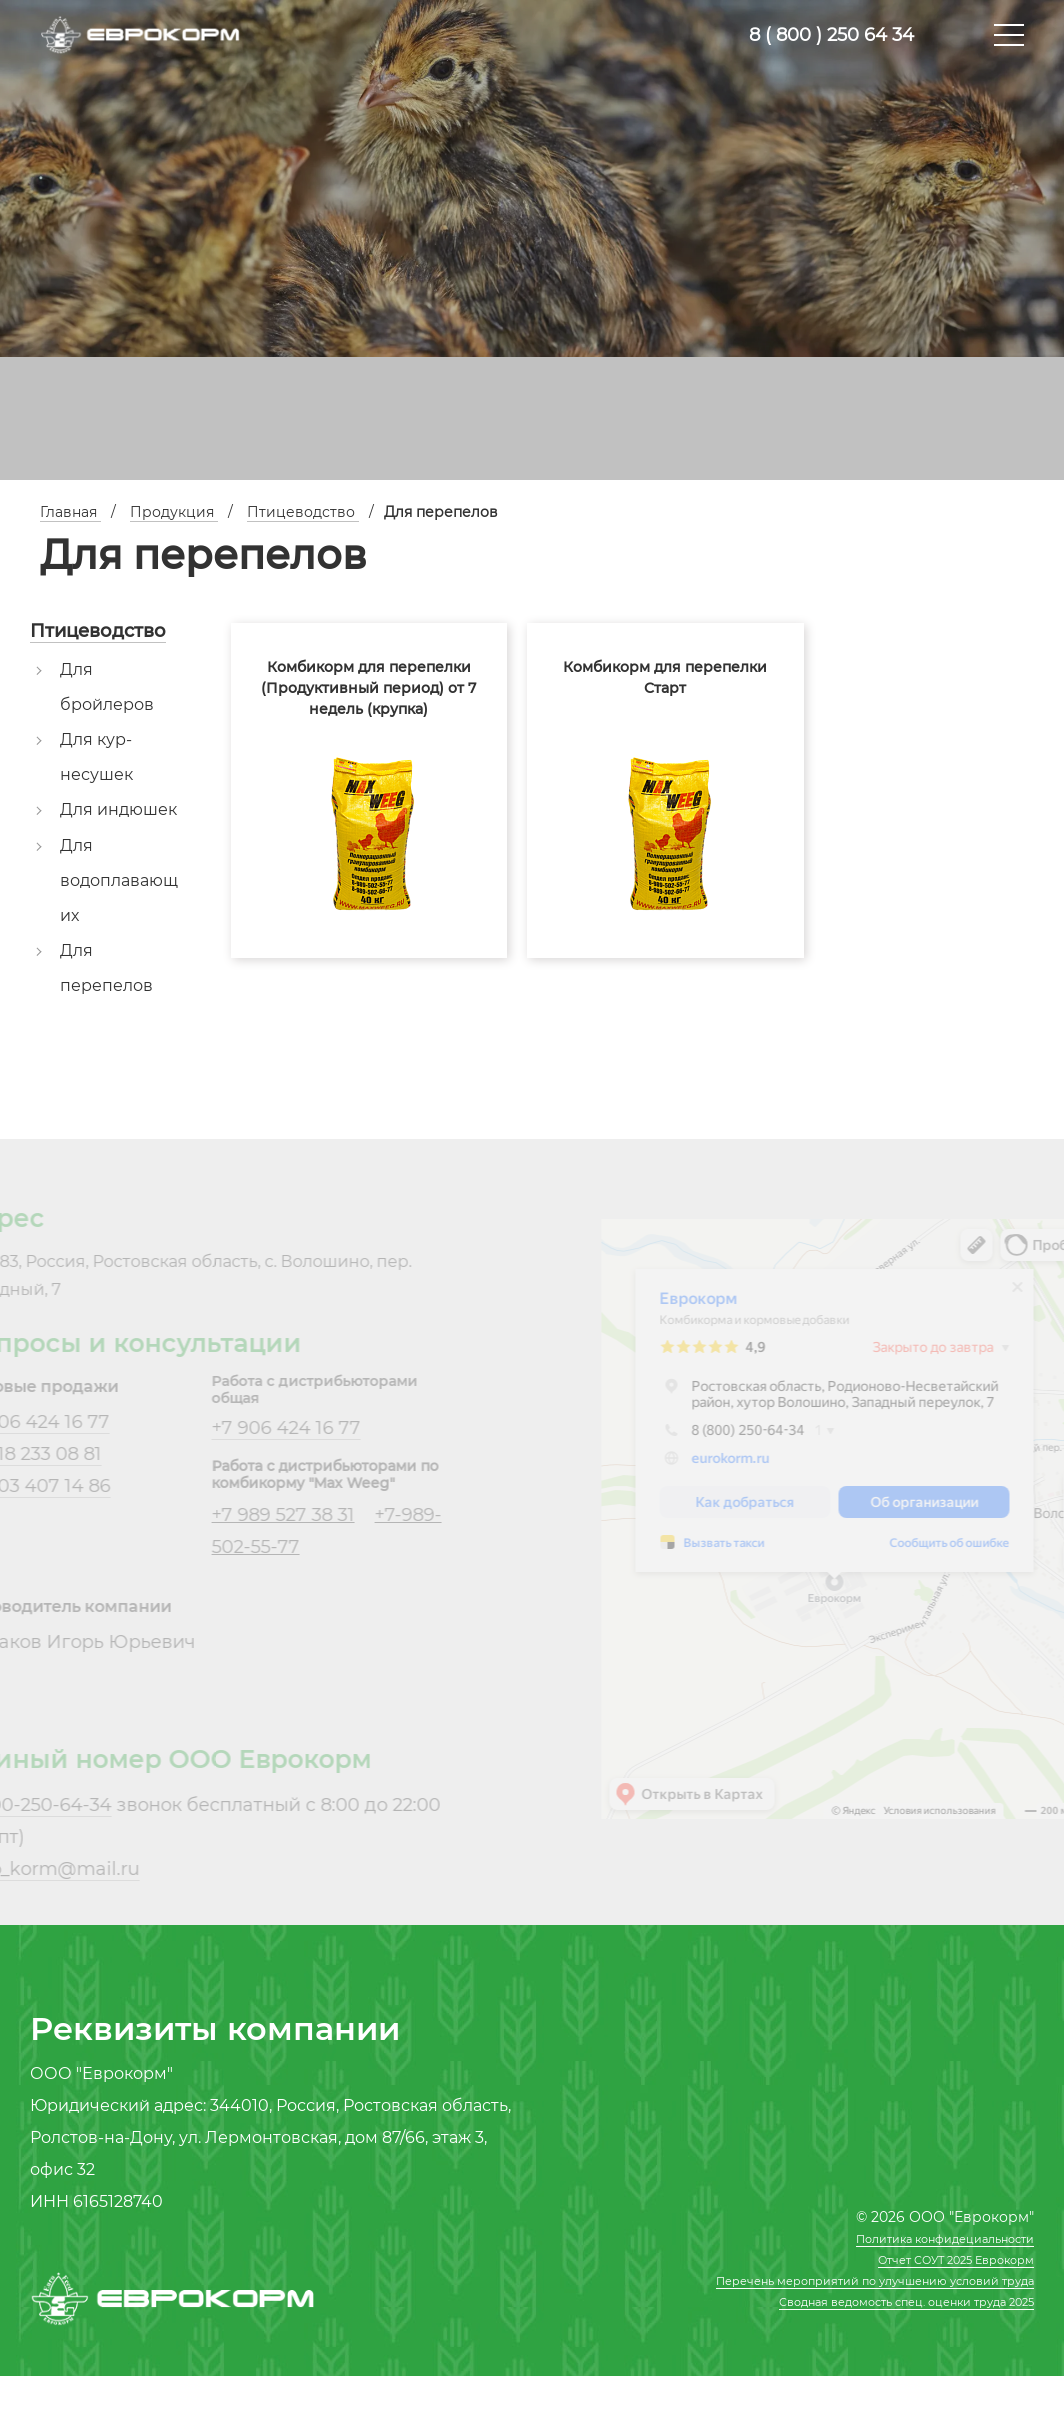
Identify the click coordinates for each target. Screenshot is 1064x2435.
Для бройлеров (107, 687)
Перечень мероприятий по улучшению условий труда (875, 2281)
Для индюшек (118, 809)
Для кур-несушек (96, 757)
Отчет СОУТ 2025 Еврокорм (956, 2260)
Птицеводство (98, 631)
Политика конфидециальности (945, 2239)
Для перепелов (106, 968)
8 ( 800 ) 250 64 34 (831, 35)
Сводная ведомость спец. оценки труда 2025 (906, 2302)
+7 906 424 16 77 (262, 1428)
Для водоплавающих (119, 880)
